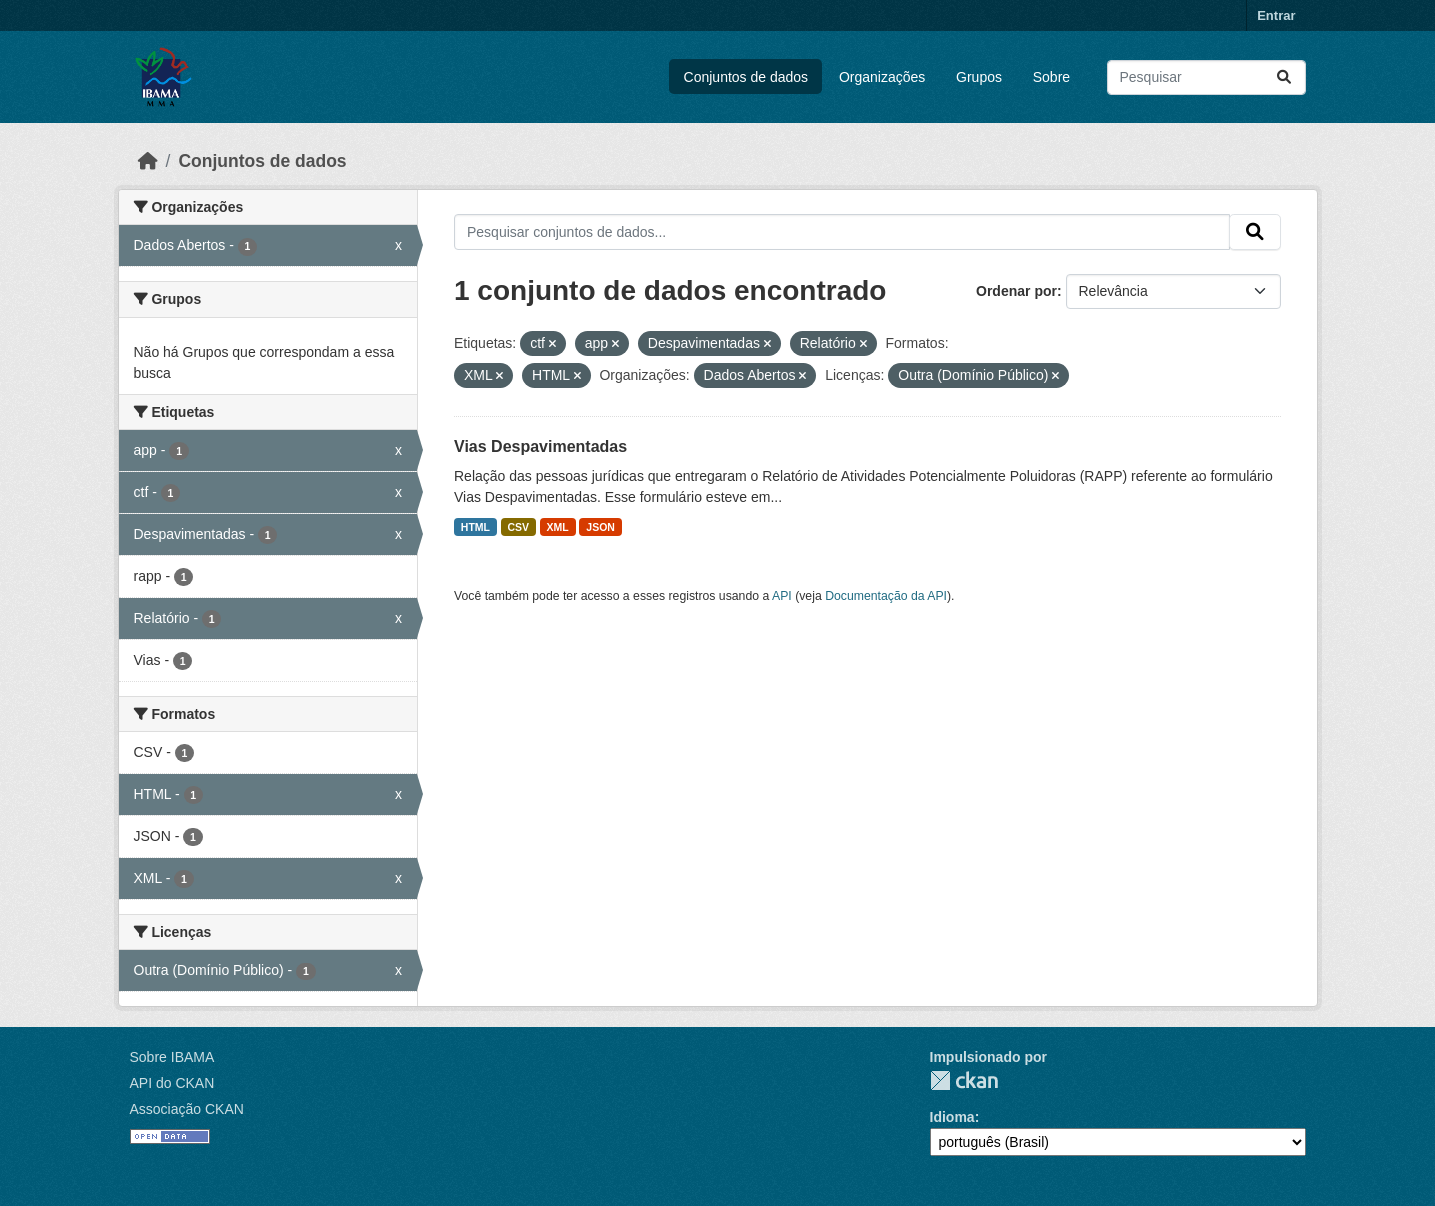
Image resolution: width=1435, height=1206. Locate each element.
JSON (600, 527)
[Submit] (1284, 77)
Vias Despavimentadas (540, 446)
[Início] (148, 161)
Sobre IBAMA (172, 1057)
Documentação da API (886, 596)
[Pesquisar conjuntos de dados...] (1206, 77)
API (782, 596)
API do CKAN (172, 1083)
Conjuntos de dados (746, 77)
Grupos (979, 77)
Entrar (1276, 15)
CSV (519, 527)
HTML (475, 527)
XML (558, 527)
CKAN (964, 1080)
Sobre (1051, 77)
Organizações (882, 77)
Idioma (952, 1117)
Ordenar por (1016, 291)
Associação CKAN (187, 1109)
